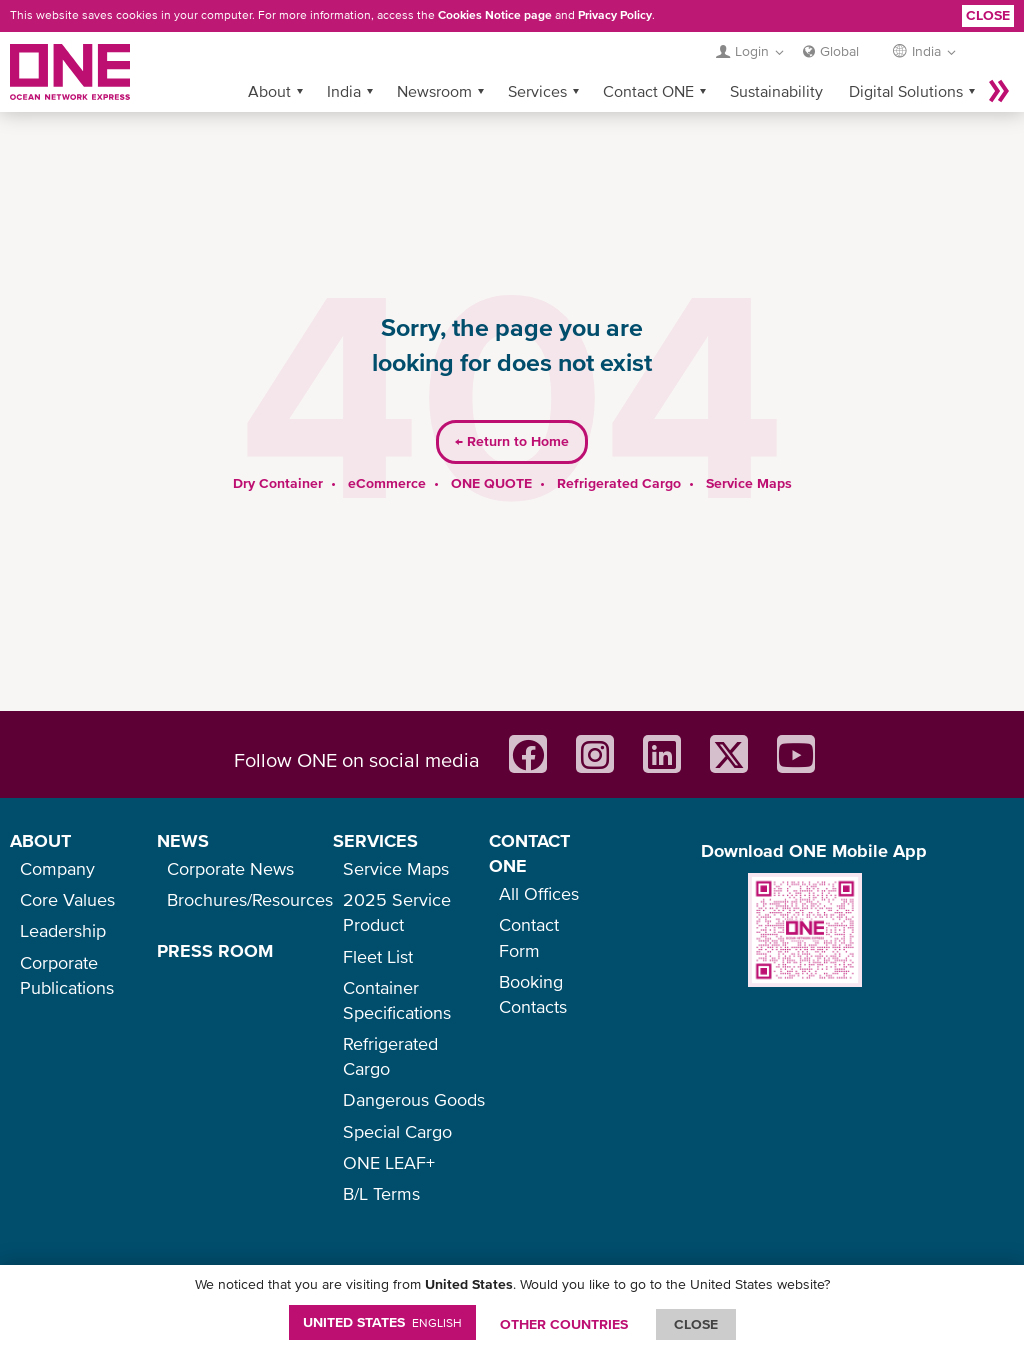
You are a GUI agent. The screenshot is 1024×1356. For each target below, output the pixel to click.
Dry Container (278, 451)
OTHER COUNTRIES (564, 1324)
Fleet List (378, 956)
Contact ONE (648, 59)
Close (988, 15)
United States (382, 1322)
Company (57, 868)
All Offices (539, 893)
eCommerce (387, 451)
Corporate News (230, 868)
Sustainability (776, 59)
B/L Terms (381, 1193)
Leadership (63, 930)
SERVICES (375, 840)
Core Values (67, 899)
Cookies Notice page (495, 15)
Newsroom (434, 59)
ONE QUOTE (491, 451)
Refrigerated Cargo (619, 451)
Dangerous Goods (414, 1099)
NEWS (183, 840)
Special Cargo (397, 1131)
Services (537, 59)
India (344, 59)
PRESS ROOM (215, 950)
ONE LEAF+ (389, 1162)
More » (999, 59)
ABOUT (40, 840)
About (269, 59)
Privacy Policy (615, 15)
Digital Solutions (906, 59)
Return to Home (512, 410)
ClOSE (696, 1324)
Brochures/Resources (250, 899)
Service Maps (749, 451)
